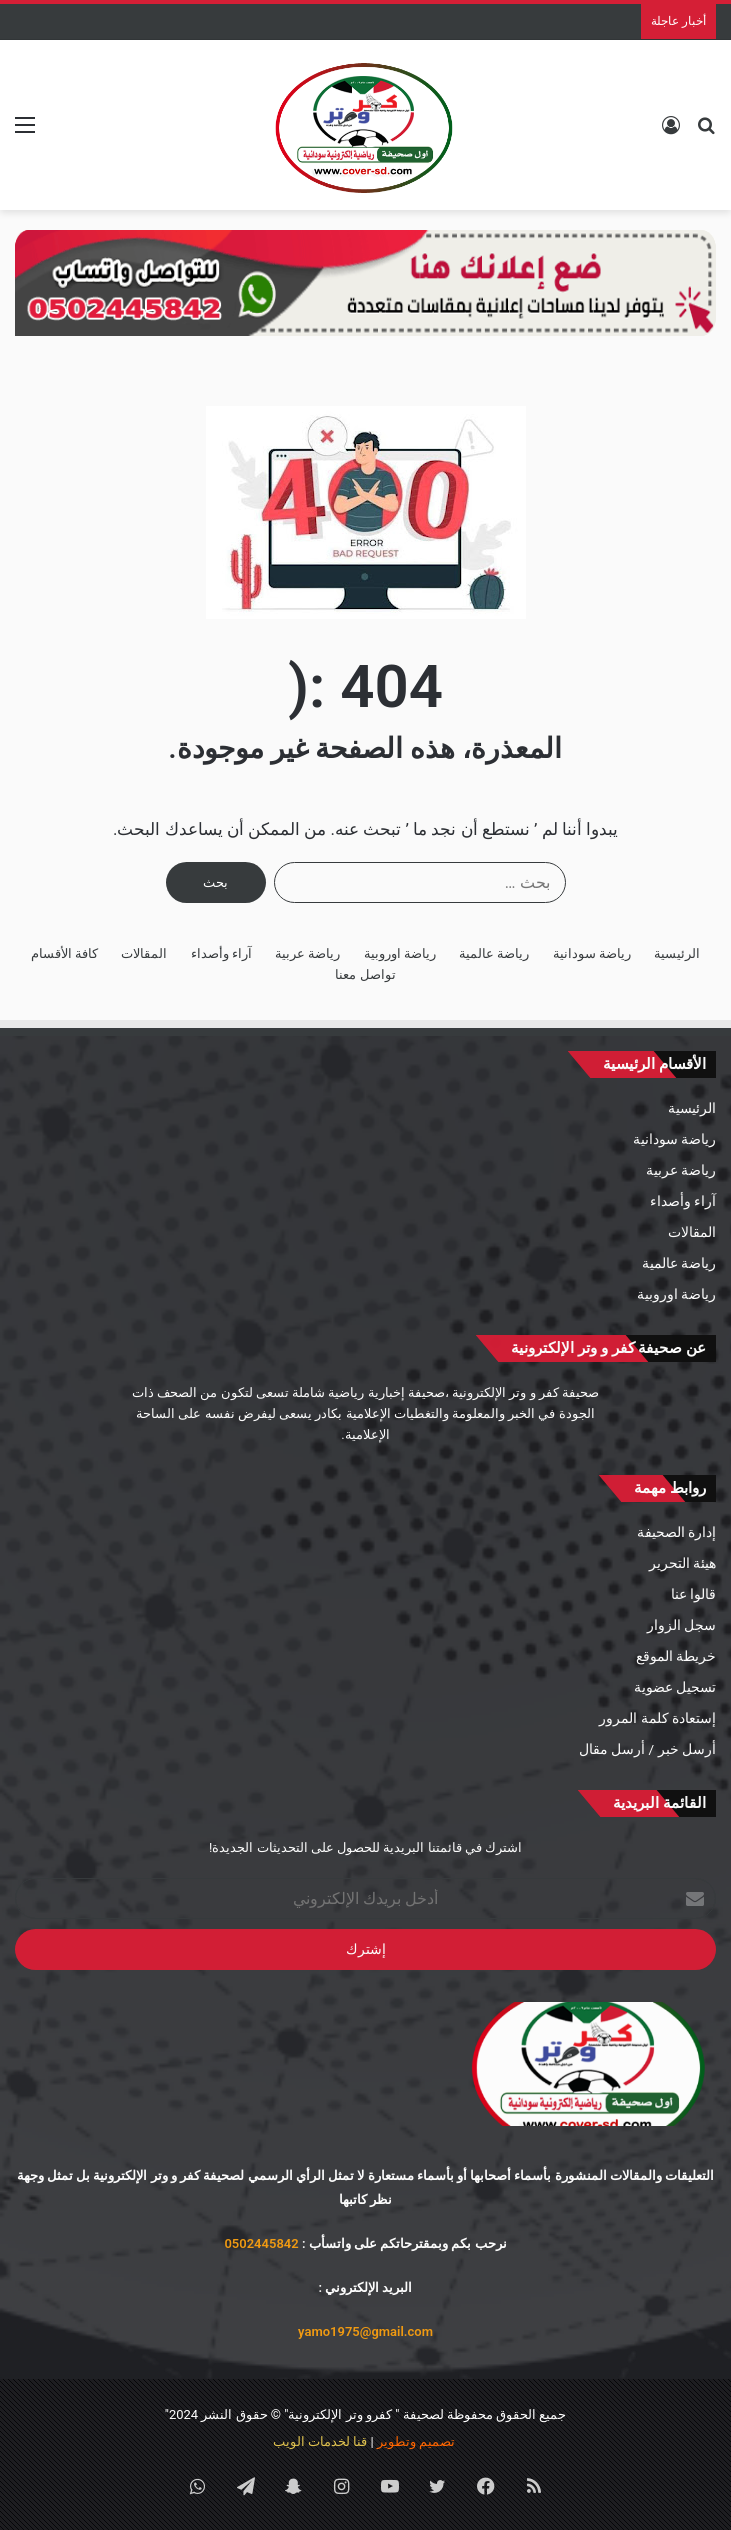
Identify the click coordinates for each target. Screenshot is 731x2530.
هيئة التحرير (682, 1563)
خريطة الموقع (676, 1656)
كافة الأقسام (64, 953)
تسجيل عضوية (675, 1687)
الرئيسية (677, 953)
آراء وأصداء (221, 953)
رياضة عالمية (494, 953)
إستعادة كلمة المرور (657, 1718)
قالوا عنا (693, 1594)
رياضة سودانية (592, 953)
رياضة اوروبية (400, 953)
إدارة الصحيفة (676, 1532)
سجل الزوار (681, 1625)
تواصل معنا (365, 974)
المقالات (144, 953)
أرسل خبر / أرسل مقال (647, 1749)
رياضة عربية (307, 953)
